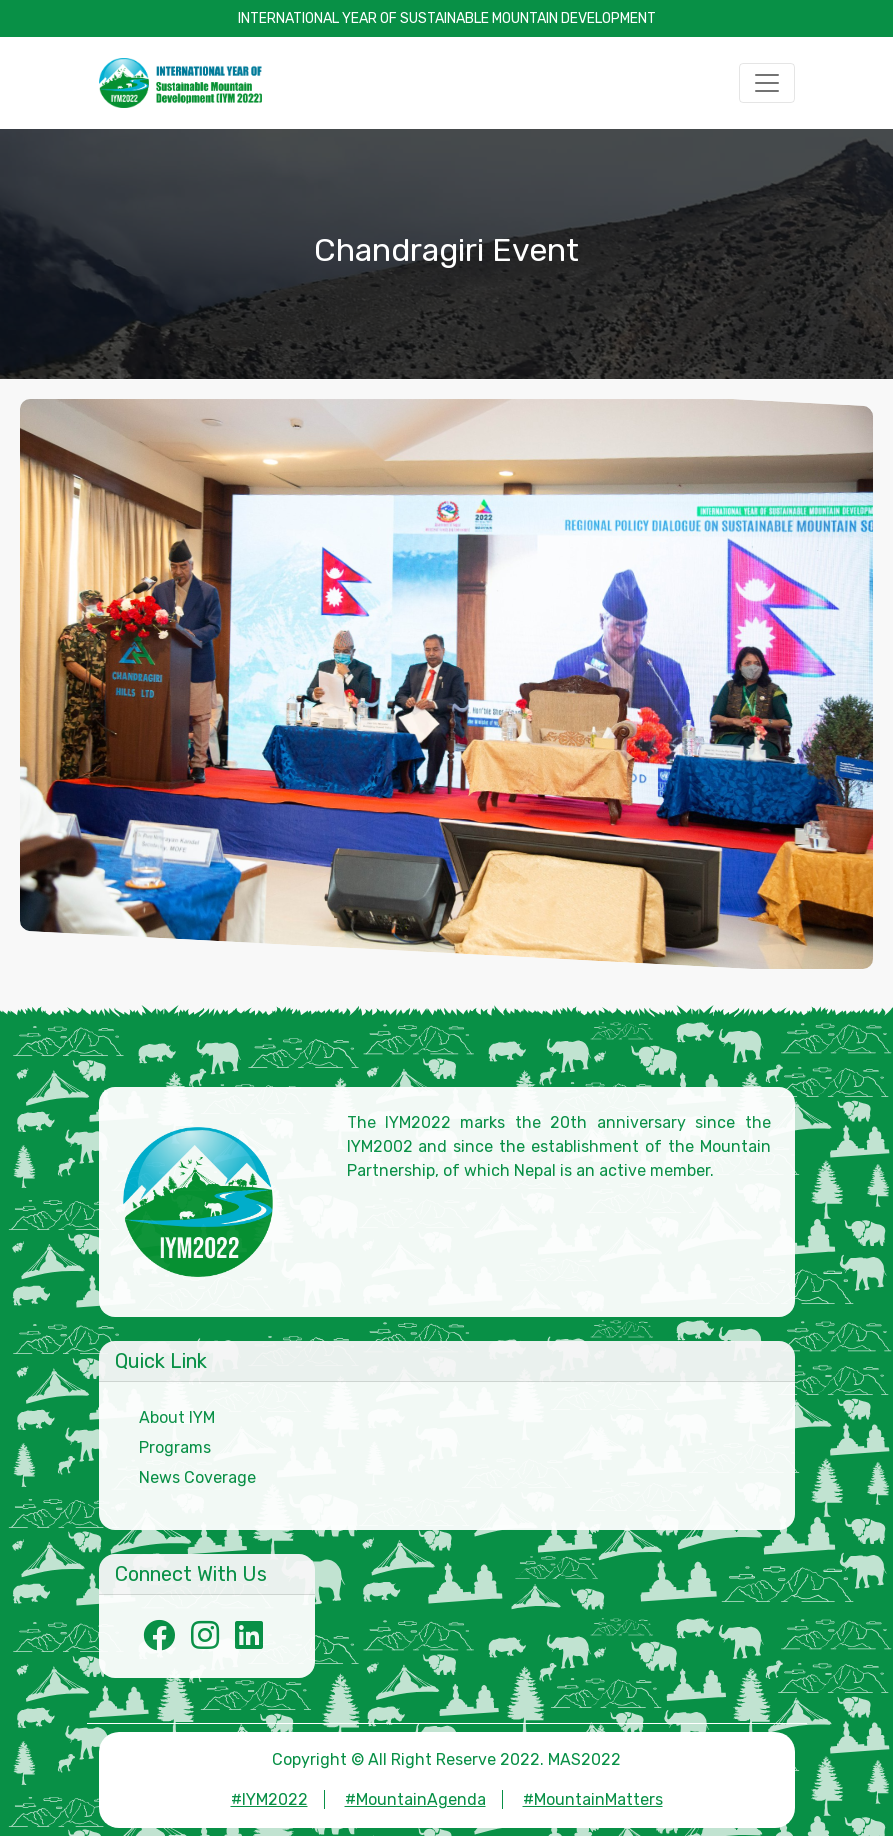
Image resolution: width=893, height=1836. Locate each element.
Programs (175, 1447)
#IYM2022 (269, 1799)
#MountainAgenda (415, 1799)
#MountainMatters (593, 1799)
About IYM (177, 1417)
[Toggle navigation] (767, 83)
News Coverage (197, 1477)
